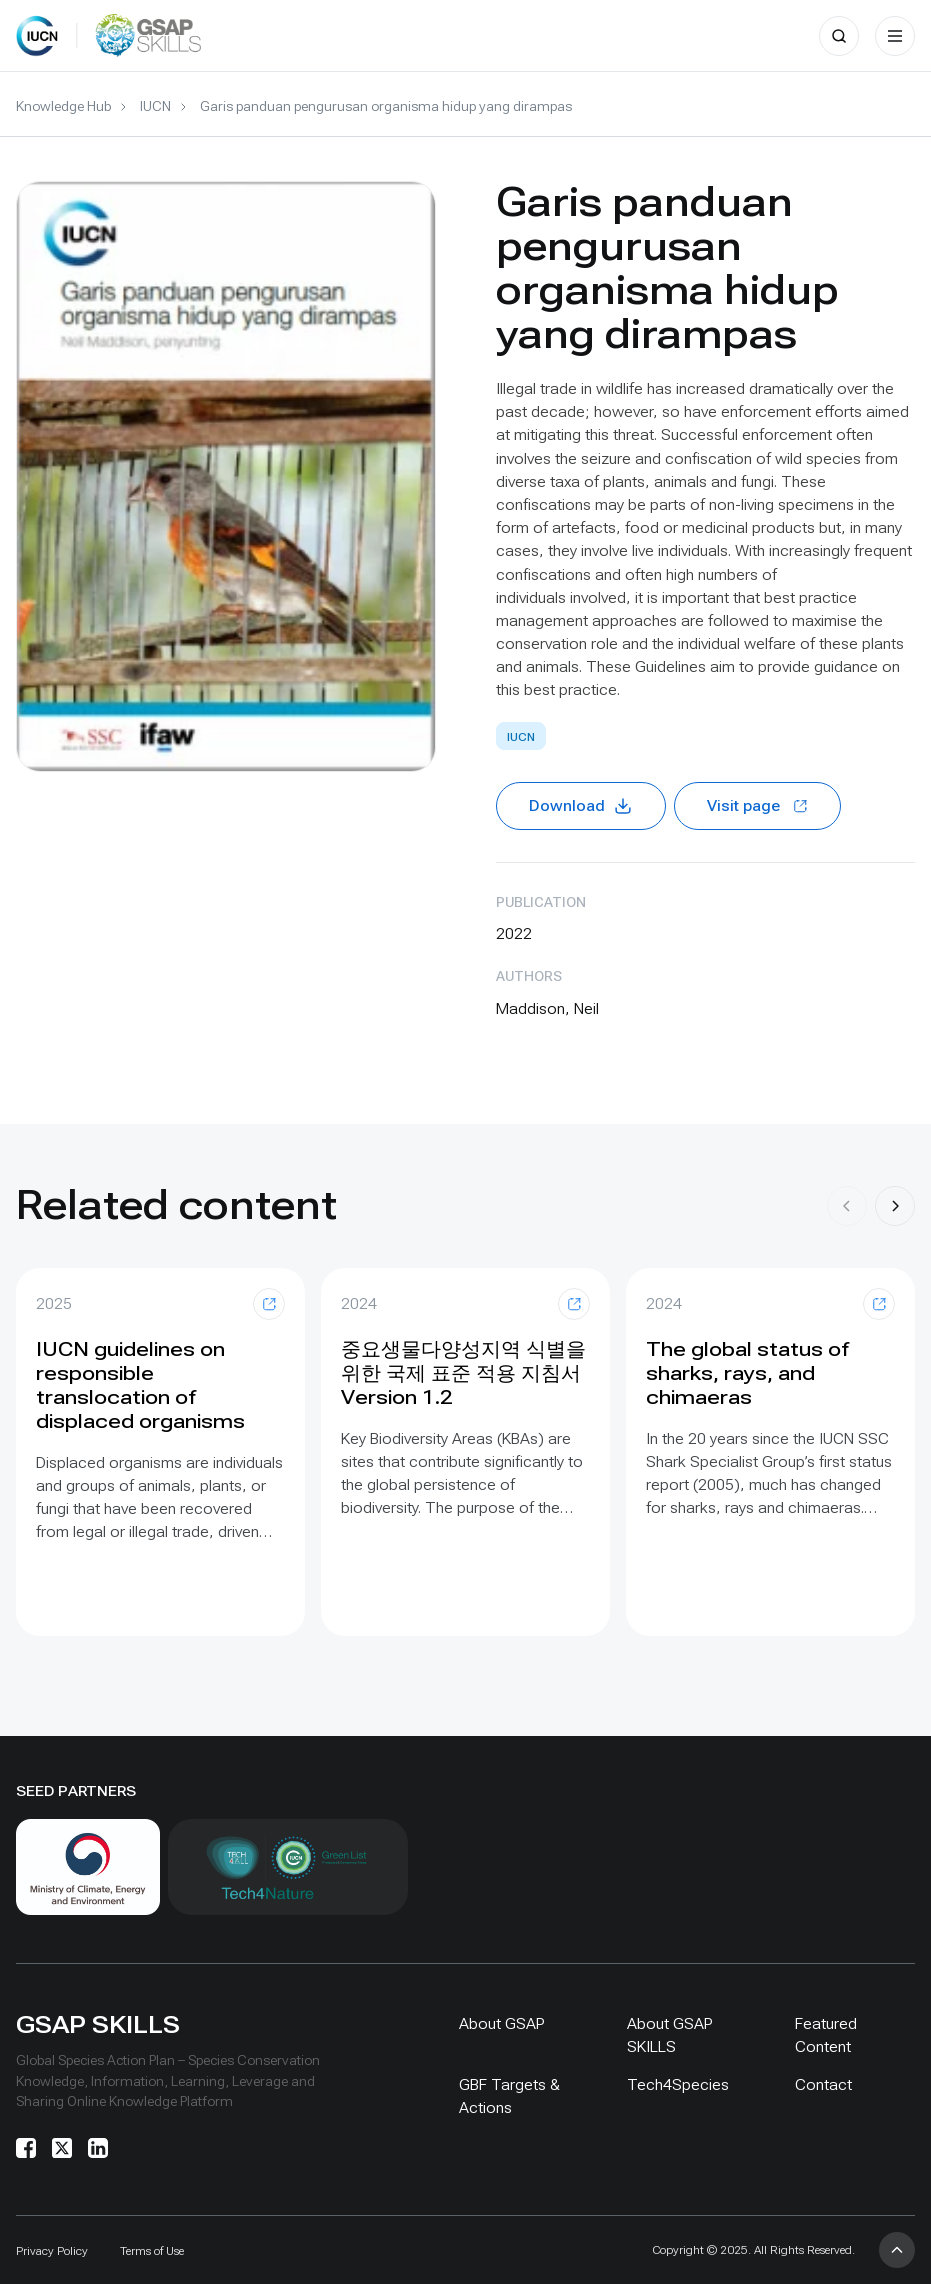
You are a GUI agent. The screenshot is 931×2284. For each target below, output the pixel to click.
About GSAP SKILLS (670, 2035)
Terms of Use (152, 2251)
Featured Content (826, 2035)
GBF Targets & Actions (509, 2096)
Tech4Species (678, 2084)
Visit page (757, 805)
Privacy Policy (52, 2251)
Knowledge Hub (63, 106)
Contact (823, 2084)
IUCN (155, 106)
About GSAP (502, 2023)
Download (581, 806)
